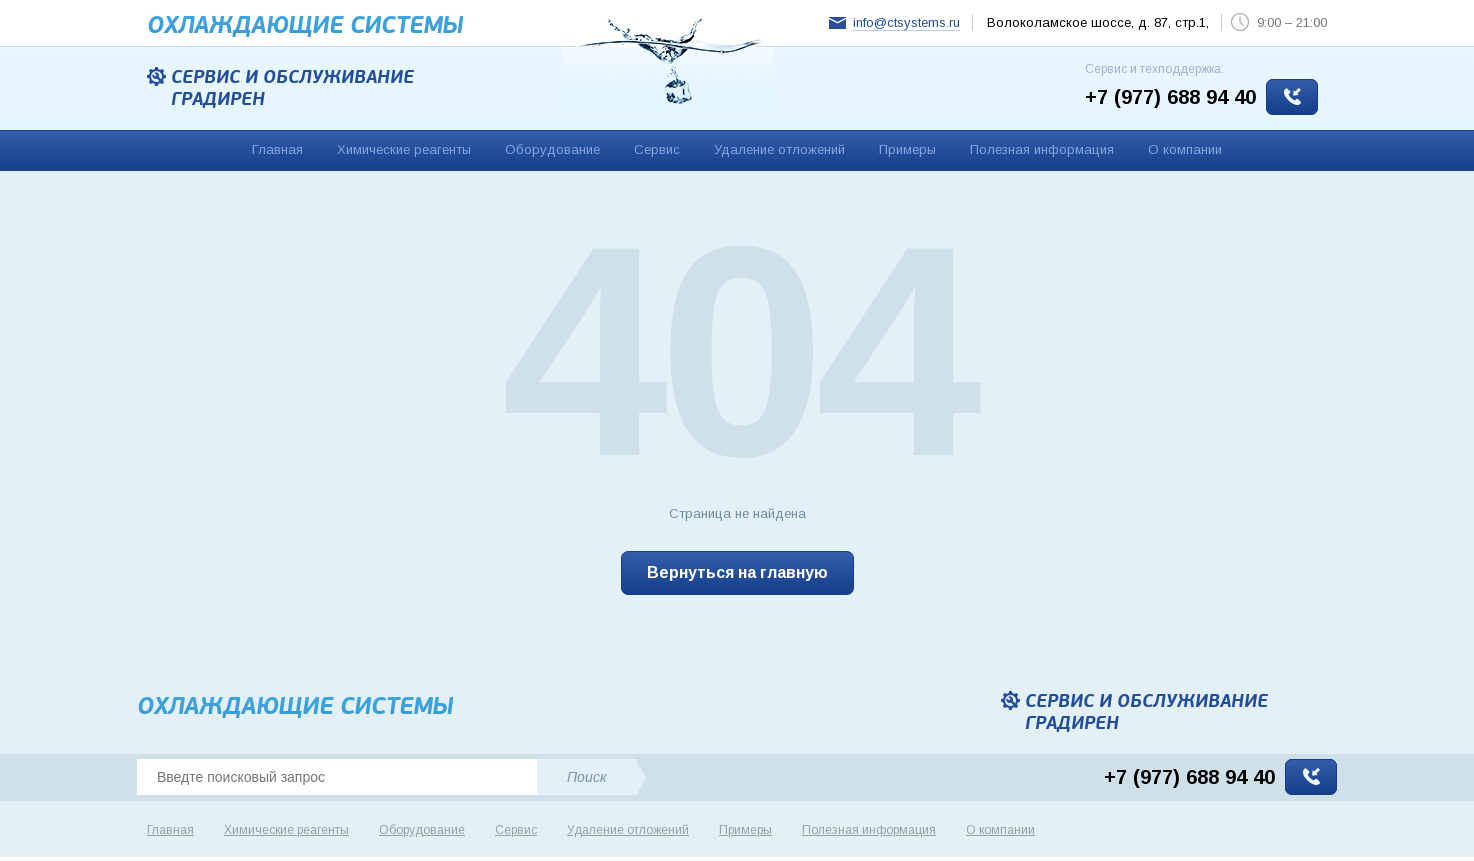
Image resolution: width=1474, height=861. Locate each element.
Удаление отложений (779, 149)
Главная (277, 149)
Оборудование (552, 149)
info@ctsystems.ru (906, 22)
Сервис (657, 149)
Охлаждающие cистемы (305, 25)
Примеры (907, 149)
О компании (1185, 149)
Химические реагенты (404, 149)
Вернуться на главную (737, 572)
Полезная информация (1042, 149)
